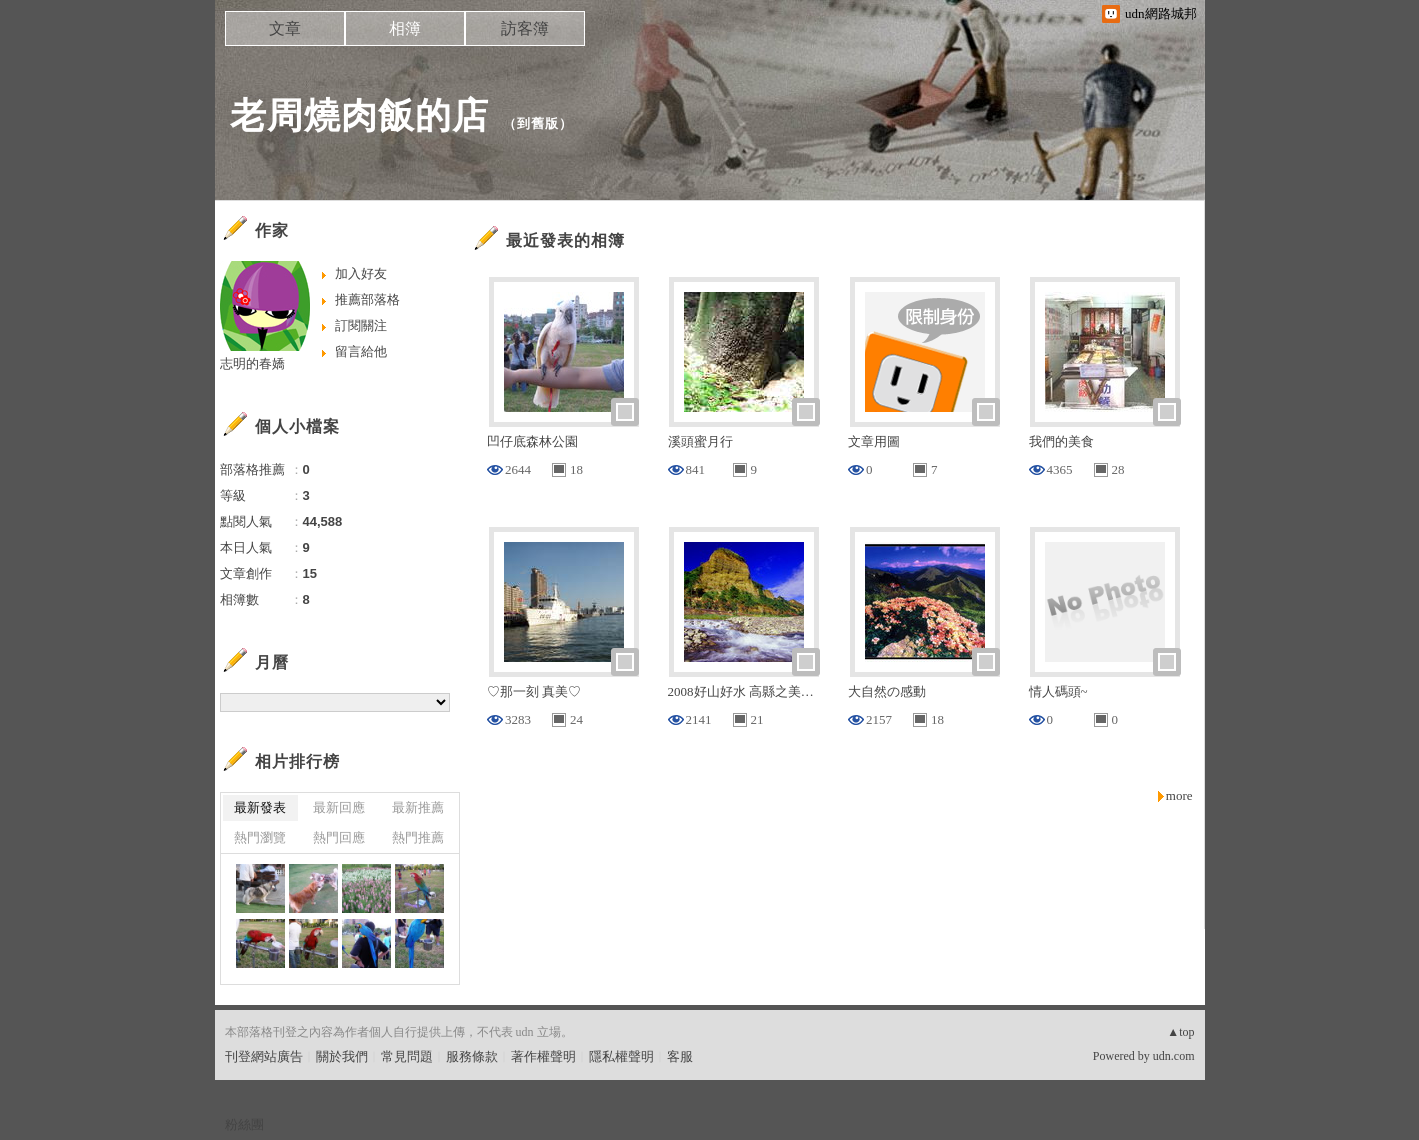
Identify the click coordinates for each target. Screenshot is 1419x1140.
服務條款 (472, 1056)
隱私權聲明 (621, 1056)
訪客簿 (525, 28)
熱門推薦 (418, 837)
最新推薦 (418, 807)
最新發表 (260, 807)
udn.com (1174, 1056)
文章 (285, 28)
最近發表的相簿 (565, 240)
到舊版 (538, 123)
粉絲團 (244, 1124)
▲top (1180, 1032)
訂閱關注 (361, 325)
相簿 (405, 28)
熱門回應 (339, 837)
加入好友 (361, 273)
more (1179, 795)
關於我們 (342, 1056)
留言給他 (361, 351)
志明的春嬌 (252, 363)
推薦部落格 (367, 299)
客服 (680, 1056)
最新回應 (339, 807)
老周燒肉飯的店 (359, 115)
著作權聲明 (543, 1056)
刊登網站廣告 (264, 1056)
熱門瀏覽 (260, 837)
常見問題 (407, 1056)
